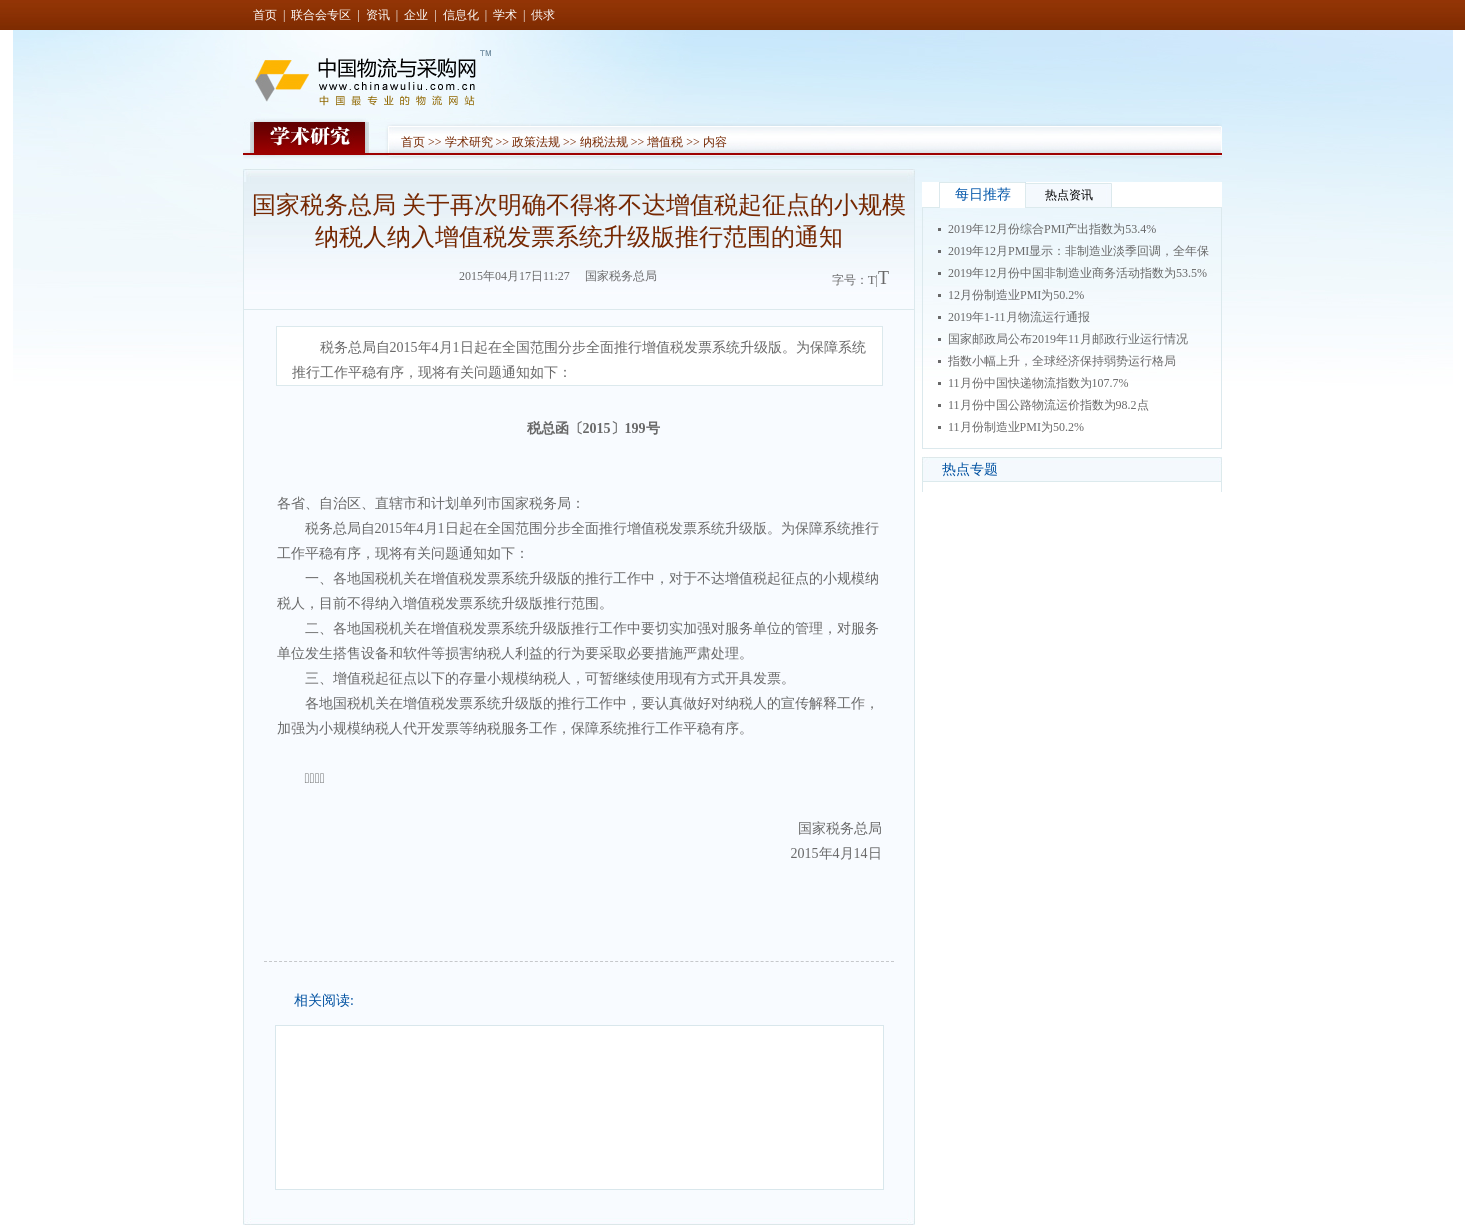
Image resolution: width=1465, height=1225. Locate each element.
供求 (543, 15)
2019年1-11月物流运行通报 (1019, 317)
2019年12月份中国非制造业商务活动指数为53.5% (1077, 273)
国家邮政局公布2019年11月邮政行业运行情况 (1068, 339)
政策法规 (536, 142)
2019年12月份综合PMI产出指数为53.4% (1052, 229)
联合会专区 (321, 15)
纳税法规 (604, 142)
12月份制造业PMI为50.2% (1016, 295)
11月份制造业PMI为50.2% (1016, 427)
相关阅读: (324, 1000)
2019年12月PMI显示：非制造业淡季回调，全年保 (1078, 251)
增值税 (665, 142)
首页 (265, 15)
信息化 (461, 15)
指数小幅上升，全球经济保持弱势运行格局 (1062, 361)
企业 (416, 15)
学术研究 (469, 142)
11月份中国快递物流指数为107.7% (1038, 383)
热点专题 (970, 469)
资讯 (378, 15)
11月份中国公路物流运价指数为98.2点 (1048, 405)
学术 (505, 15)
